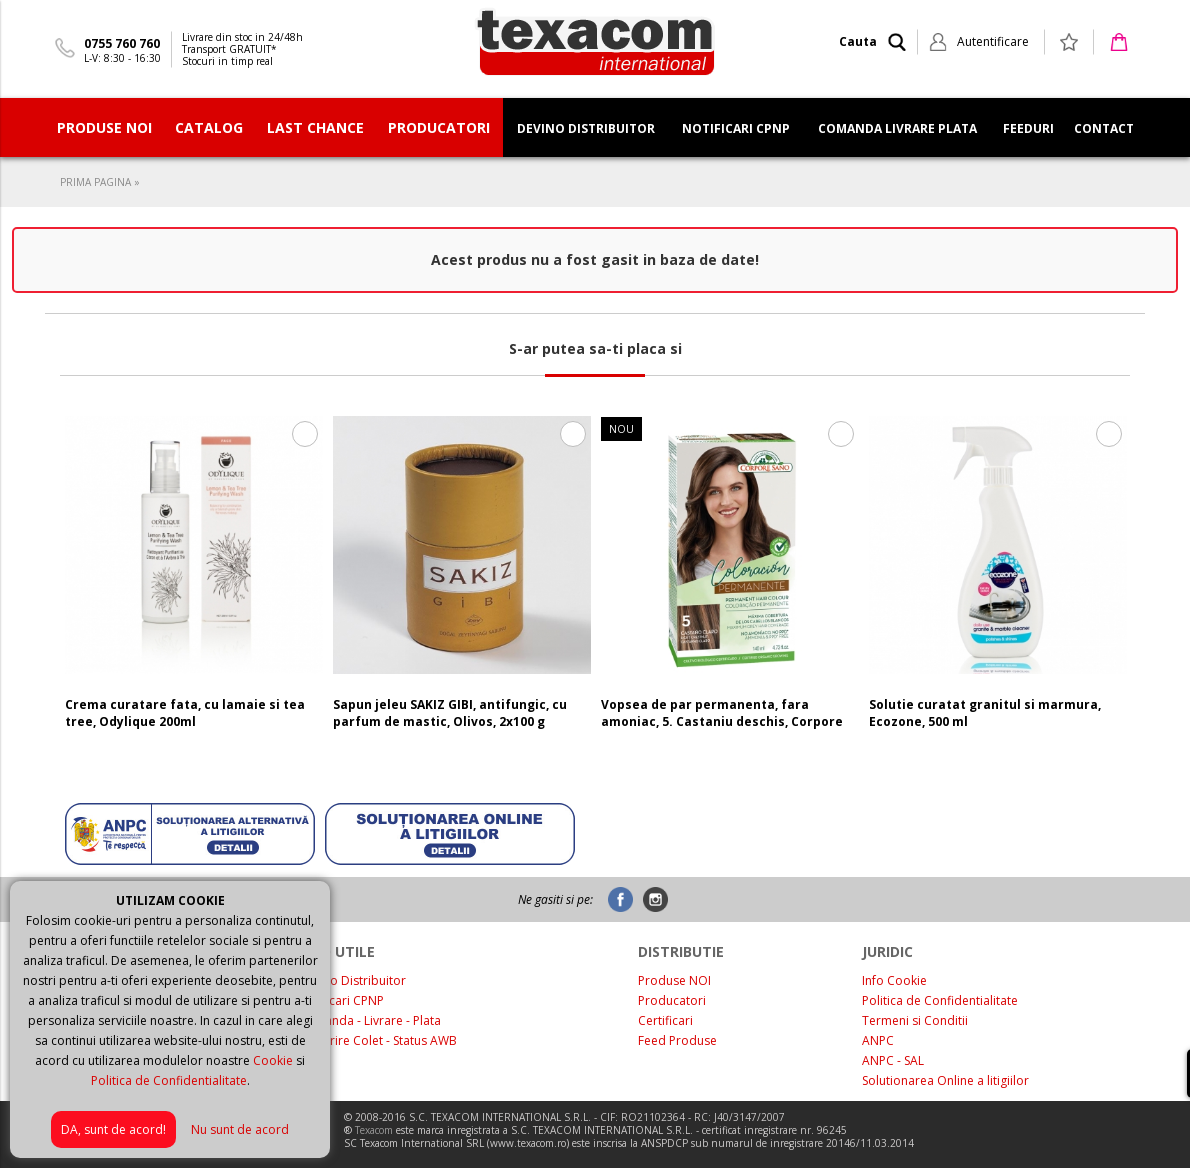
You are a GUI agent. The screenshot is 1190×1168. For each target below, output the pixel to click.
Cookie (273, 1060)
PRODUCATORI (439, 127)
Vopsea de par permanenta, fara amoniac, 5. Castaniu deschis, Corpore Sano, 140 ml (722, 721)
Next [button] (1108, 581)
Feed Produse (677, 1040)
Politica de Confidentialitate (169, 1080)
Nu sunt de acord (240, 1129)
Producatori (672, 1000)
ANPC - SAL (893, 1060)
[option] (194, 581)
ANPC (878, 1040)
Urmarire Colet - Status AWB (377, 1040)
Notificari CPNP (341, 1000)
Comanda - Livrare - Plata (369, 1020)
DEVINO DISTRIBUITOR (586, 128)
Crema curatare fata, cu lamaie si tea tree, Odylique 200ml (185, 713)
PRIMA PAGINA (95, 182)
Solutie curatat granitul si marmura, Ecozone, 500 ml (985, 713)
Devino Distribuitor (352, 980)
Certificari (665, 1020)
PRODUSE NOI (104, 127)
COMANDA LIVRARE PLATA (897, 128)
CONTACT (1104, 128)
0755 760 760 (122, 43)
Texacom (374, 1130)
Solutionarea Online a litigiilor (945, 1080)
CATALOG (209, 127)
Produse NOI (674, 980)
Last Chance (315, 127)
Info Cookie (894, 980)
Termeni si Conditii (915, 1020)
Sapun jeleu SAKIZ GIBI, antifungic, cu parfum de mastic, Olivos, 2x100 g (450, 713)
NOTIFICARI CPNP (736, 128)
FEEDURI (1028, 128)
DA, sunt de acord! (113, 1129)
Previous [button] (81, 581)
